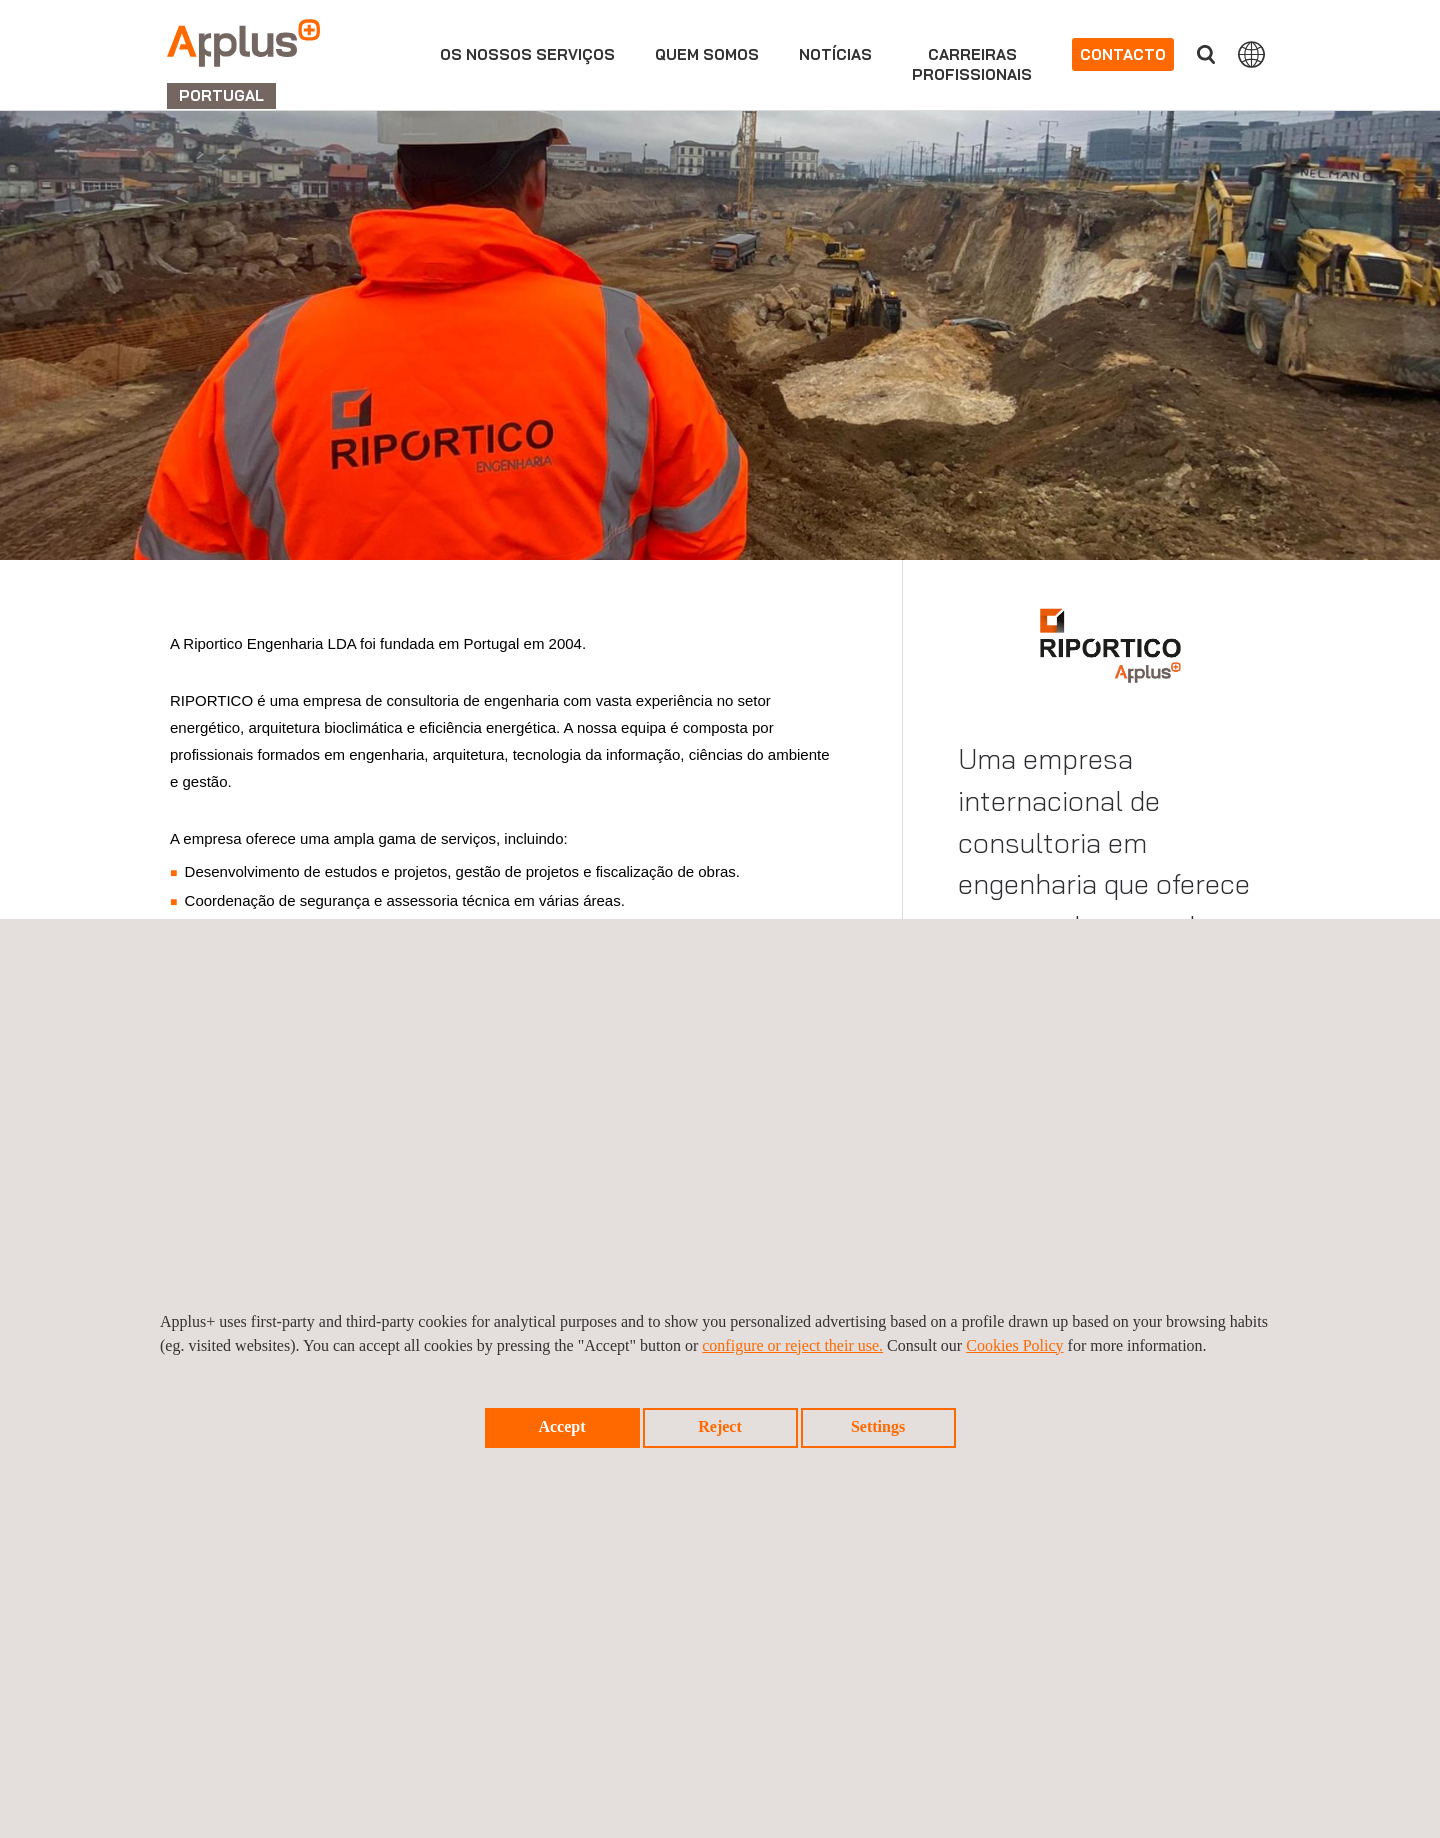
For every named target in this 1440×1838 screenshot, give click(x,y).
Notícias (835, 54)
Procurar (1206, 54)
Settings (878, 1426)
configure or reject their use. (792, 1345)
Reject (720, 1426)
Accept (561, 1426)
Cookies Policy (1014, 1345)
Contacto (1123, 54)
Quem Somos (707, 54)
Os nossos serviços (527, 54)
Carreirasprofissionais (972, 64)
